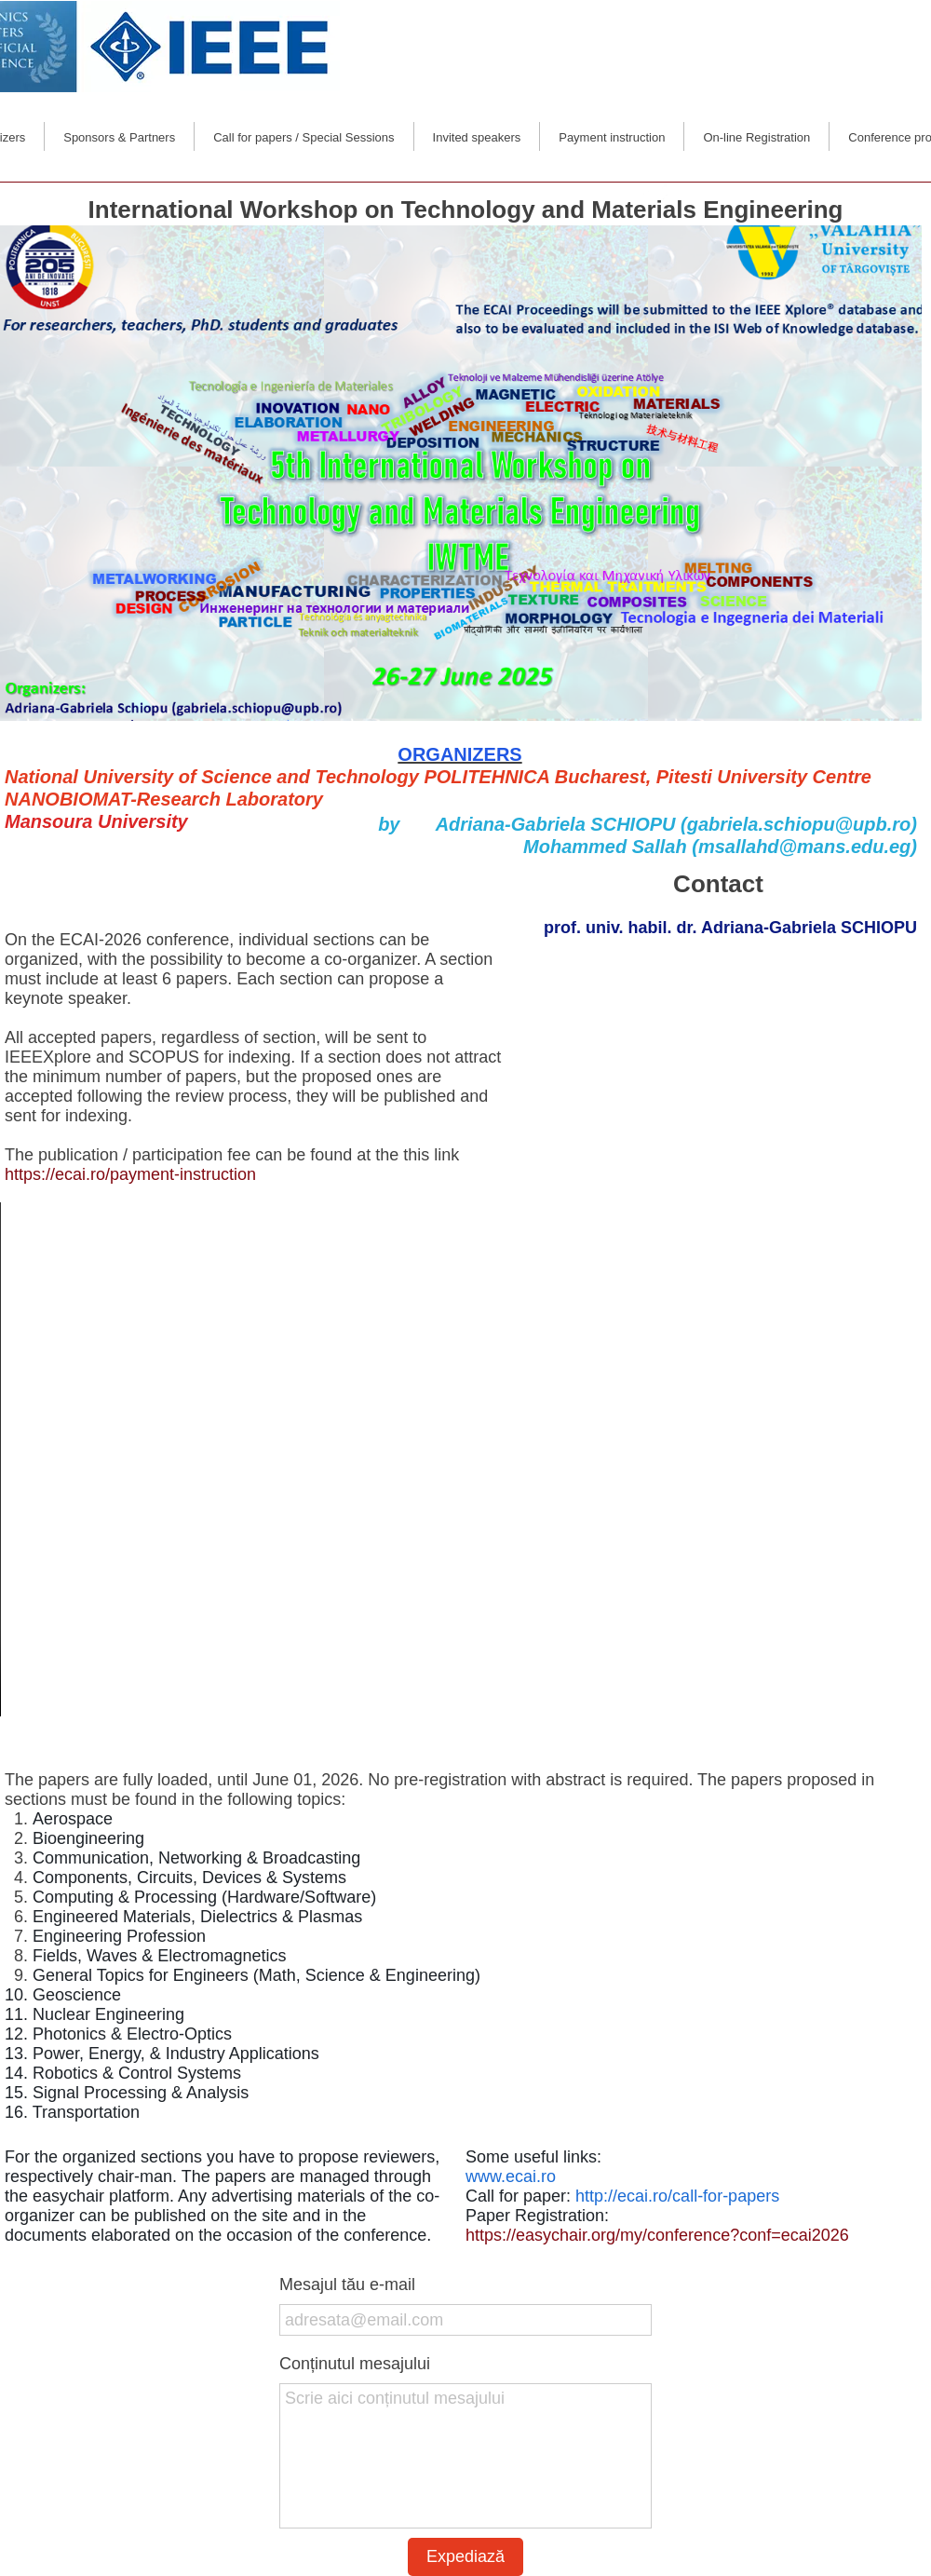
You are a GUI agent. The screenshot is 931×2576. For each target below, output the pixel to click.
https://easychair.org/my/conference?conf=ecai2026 (657, 2235)
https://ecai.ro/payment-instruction (133, 1174)
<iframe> (719, 1076)
